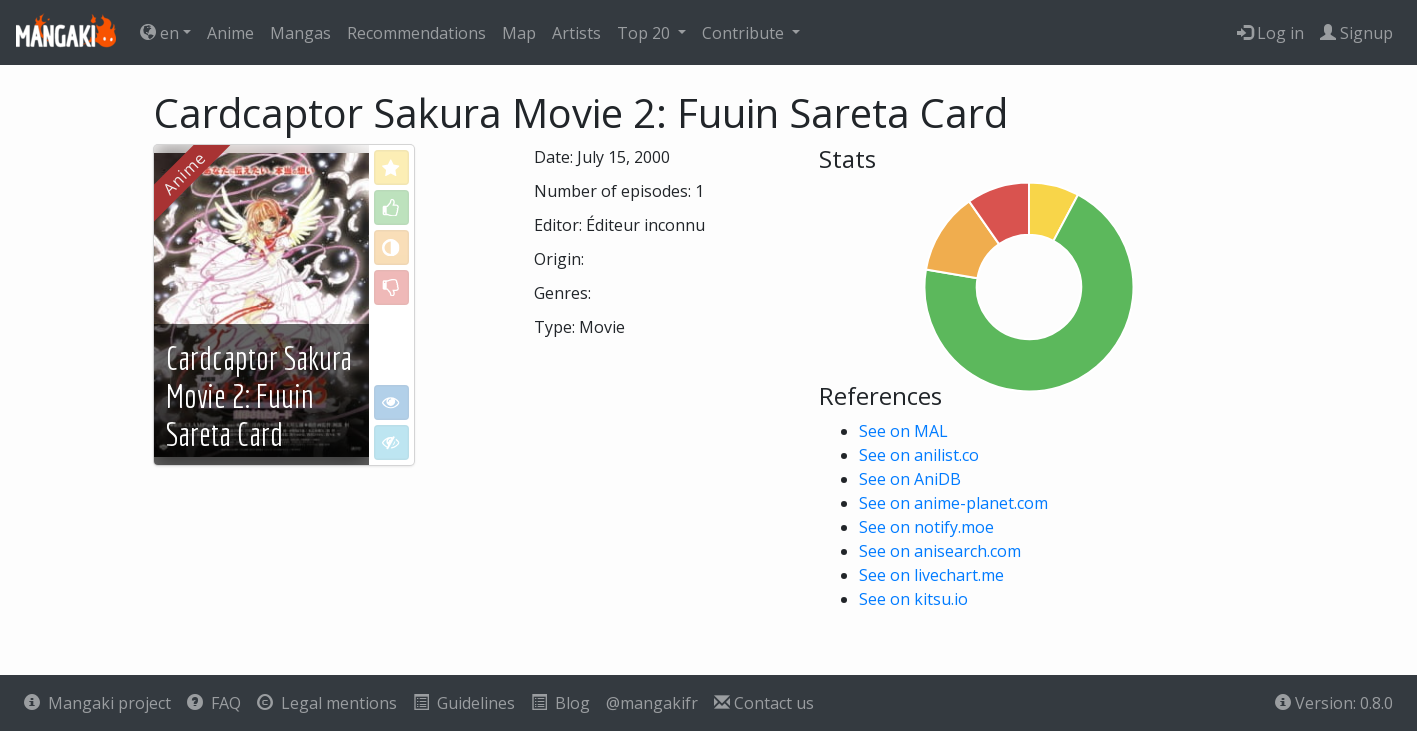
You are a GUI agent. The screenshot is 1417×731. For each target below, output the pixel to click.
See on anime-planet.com (953, 503)
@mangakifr (652, 703)
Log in (1270, 33)
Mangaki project (97, 703)
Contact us (764, 703)
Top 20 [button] (645, 33)
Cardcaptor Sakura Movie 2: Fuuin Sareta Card (259, 396)
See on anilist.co (919, 455)
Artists (576, 33)
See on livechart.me (931, 575)
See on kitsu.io (913, 599)
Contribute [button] (745, 33)
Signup (1356, 33)
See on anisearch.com (940, 551)
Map (519, 33)
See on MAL (903, 431)
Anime (230, 33)
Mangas (300, 33)
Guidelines (464, 703)
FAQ (214, 703)
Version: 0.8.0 (1334, 703)
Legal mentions (327, 703)
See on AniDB (910, 479)
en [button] (159, 33)
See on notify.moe (926, 527)
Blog (560, 703)
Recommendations (416, 33)
